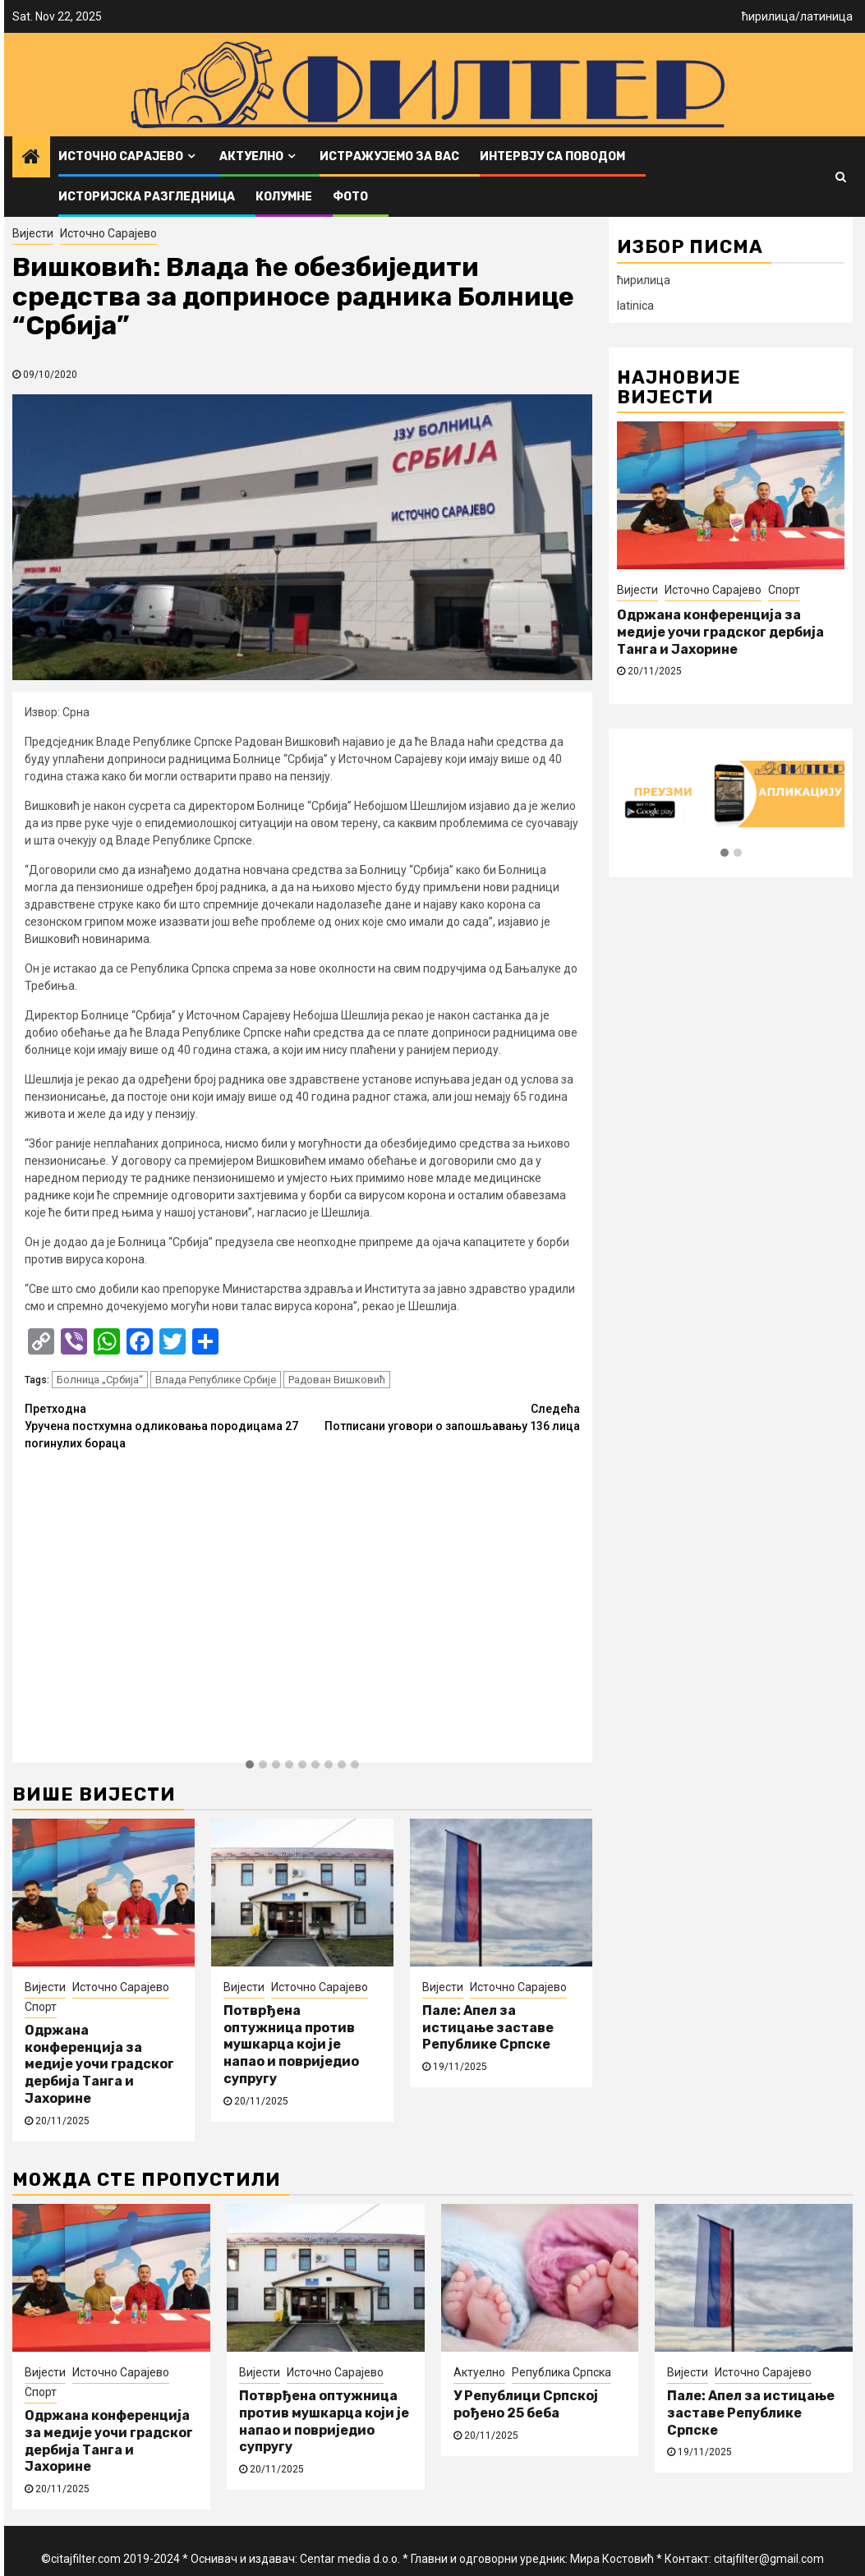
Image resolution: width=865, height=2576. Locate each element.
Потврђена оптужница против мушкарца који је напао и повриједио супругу (291, 2044)
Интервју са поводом (552, 156)
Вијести (32, 233)
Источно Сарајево (120, 156)
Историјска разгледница (146, 197)
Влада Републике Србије (215, 1379)
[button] (249, 1765)
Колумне (283, 197)
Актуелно (251, 156)
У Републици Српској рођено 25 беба (525, 2404)
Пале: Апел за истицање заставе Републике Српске (488, 2028)
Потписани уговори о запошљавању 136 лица (441, 1417)
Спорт (41, 2006)
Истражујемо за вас (389, 156)
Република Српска (561, 2372)
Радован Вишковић (336, 1379)
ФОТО (350, 197)
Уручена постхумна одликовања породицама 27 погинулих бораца (163, 1425)
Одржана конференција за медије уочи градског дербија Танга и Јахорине (99, 2064)
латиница (826, 16)
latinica (635, 305)
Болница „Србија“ (100, 1379)
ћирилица (768, 16)
